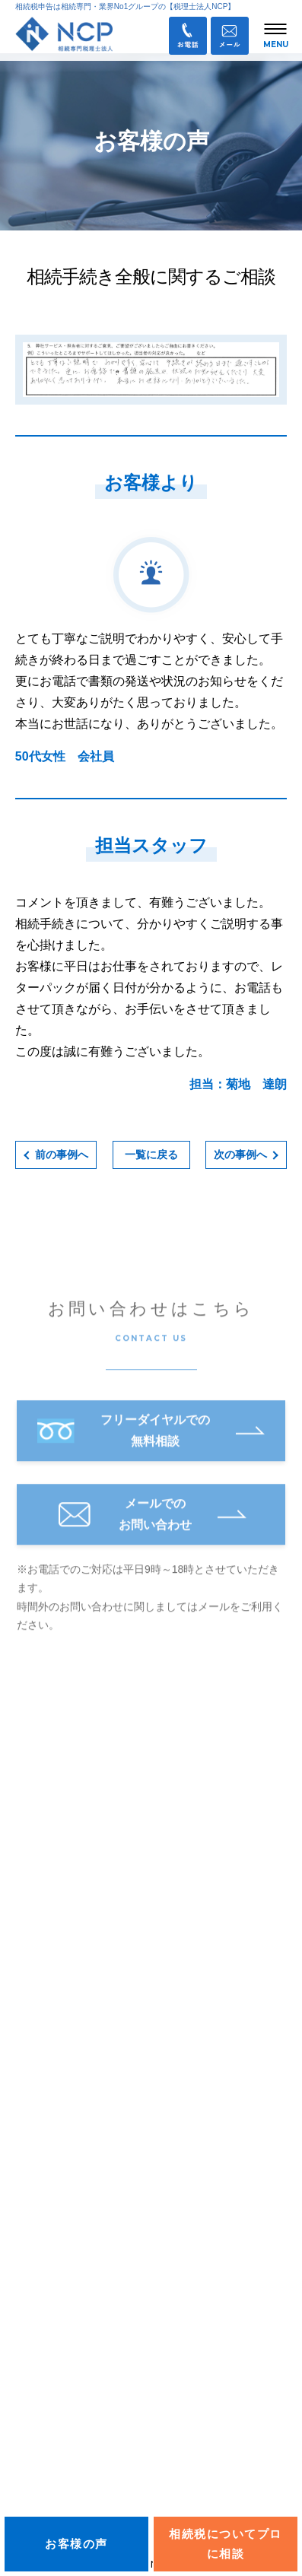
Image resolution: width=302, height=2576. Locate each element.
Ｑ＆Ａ (42, 2418)
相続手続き (41, 2133)
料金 (26, 2172)
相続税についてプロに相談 (225, 2543)
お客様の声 (41, 2332)
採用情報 (36, 2372)
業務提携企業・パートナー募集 (101, 2486)
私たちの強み (47, 2092)
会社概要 (36, 2292)
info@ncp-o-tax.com (84, 1970)
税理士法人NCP (83, 1749)
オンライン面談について (73, 2053)
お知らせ (36, 2012)
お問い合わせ (59, 2453)
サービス (36, 2212)
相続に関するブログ (63, 2252)
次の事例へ (240, 1154)
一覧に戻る (151, 1154)
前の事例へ (61, 1154)
